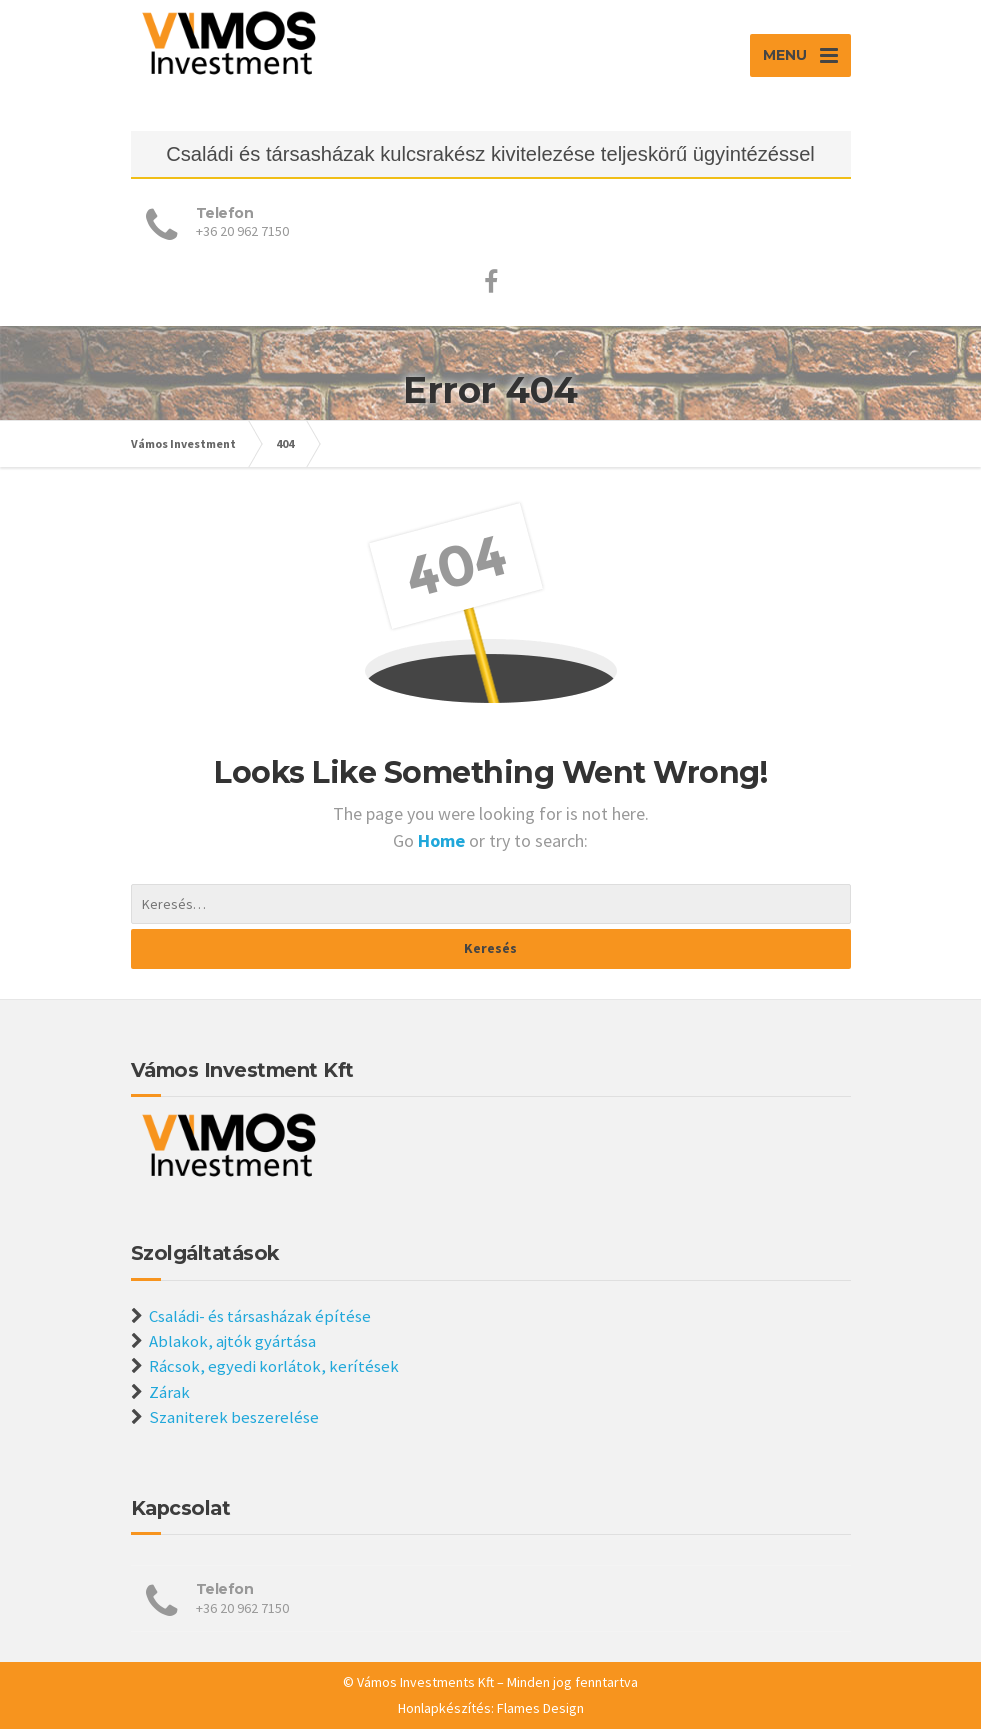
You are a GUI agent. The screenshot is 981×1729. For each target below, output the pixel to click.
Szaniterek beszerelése (234, 1417)
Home (443, 840)
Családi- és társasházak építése (260, 1316)
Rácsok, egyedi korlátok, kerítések (274, 1366)
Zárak (169, 1392)
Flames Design (540, 1708)
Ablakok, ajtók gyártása (232, 1341)
